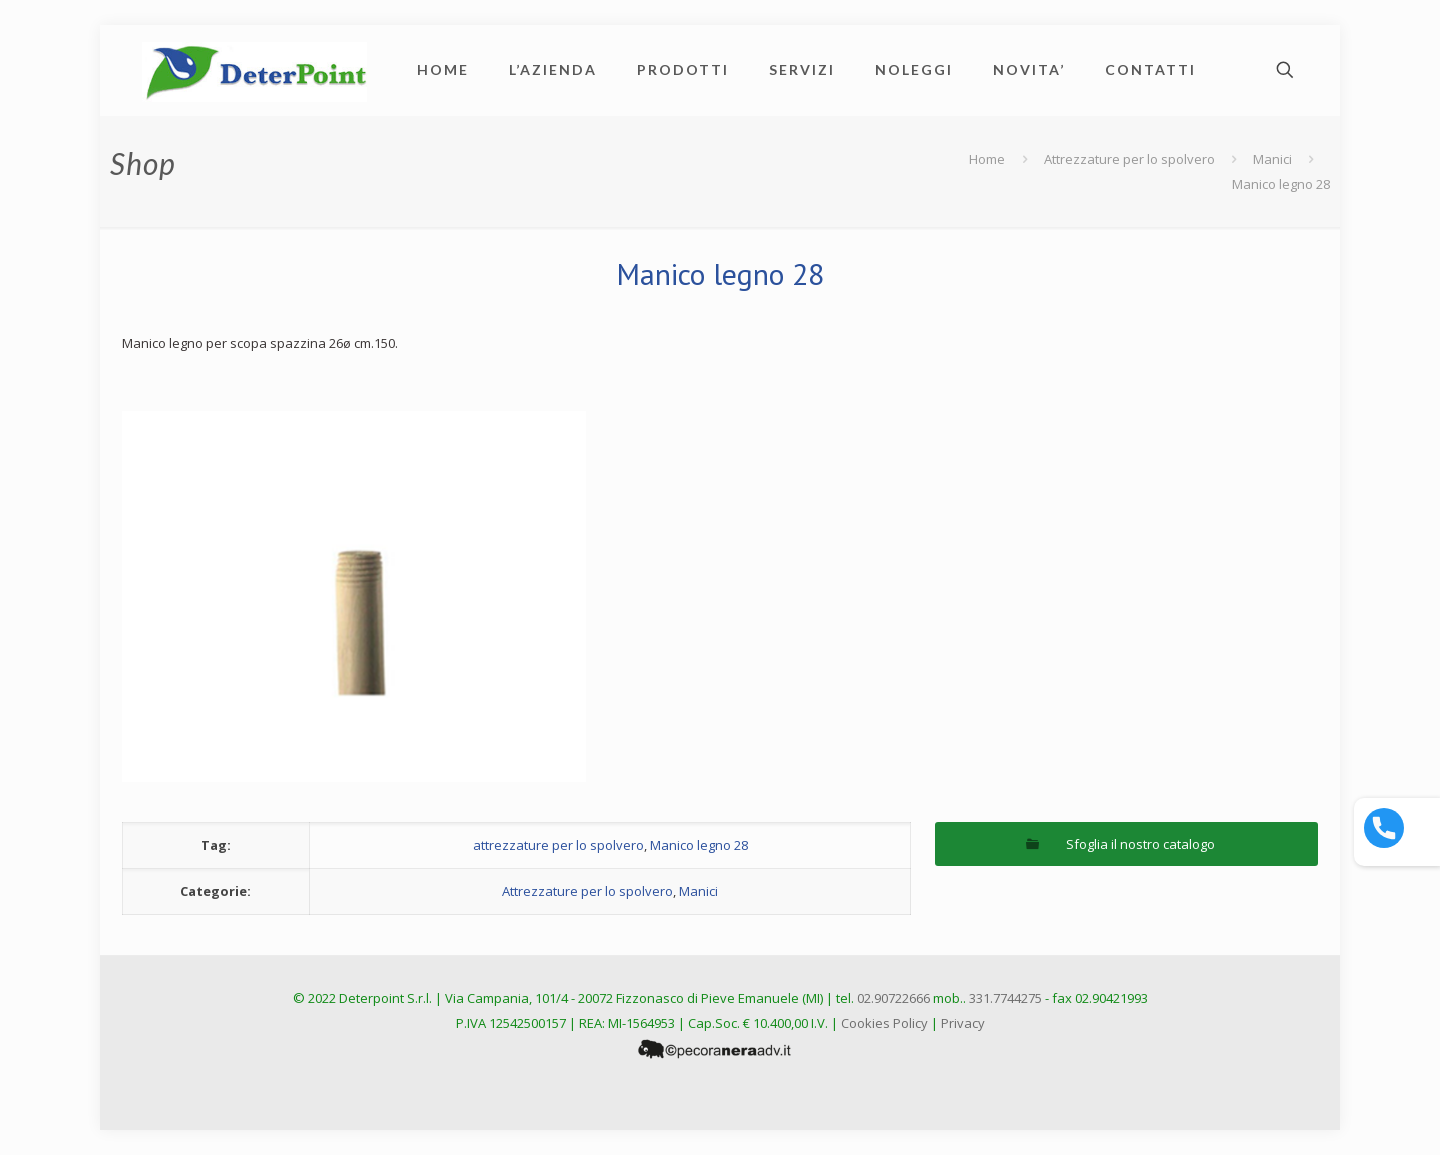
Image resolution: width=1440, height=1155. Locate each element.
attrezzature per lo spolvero (558, 845)
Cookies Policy (884, 1023)
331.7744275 (1005, 998)
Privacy (963, 1023)
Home (987, 159)
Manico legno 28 (699, 845)
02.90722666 (893, 998)
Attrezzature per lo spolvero (1129, 159)
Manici (1272, 159)
